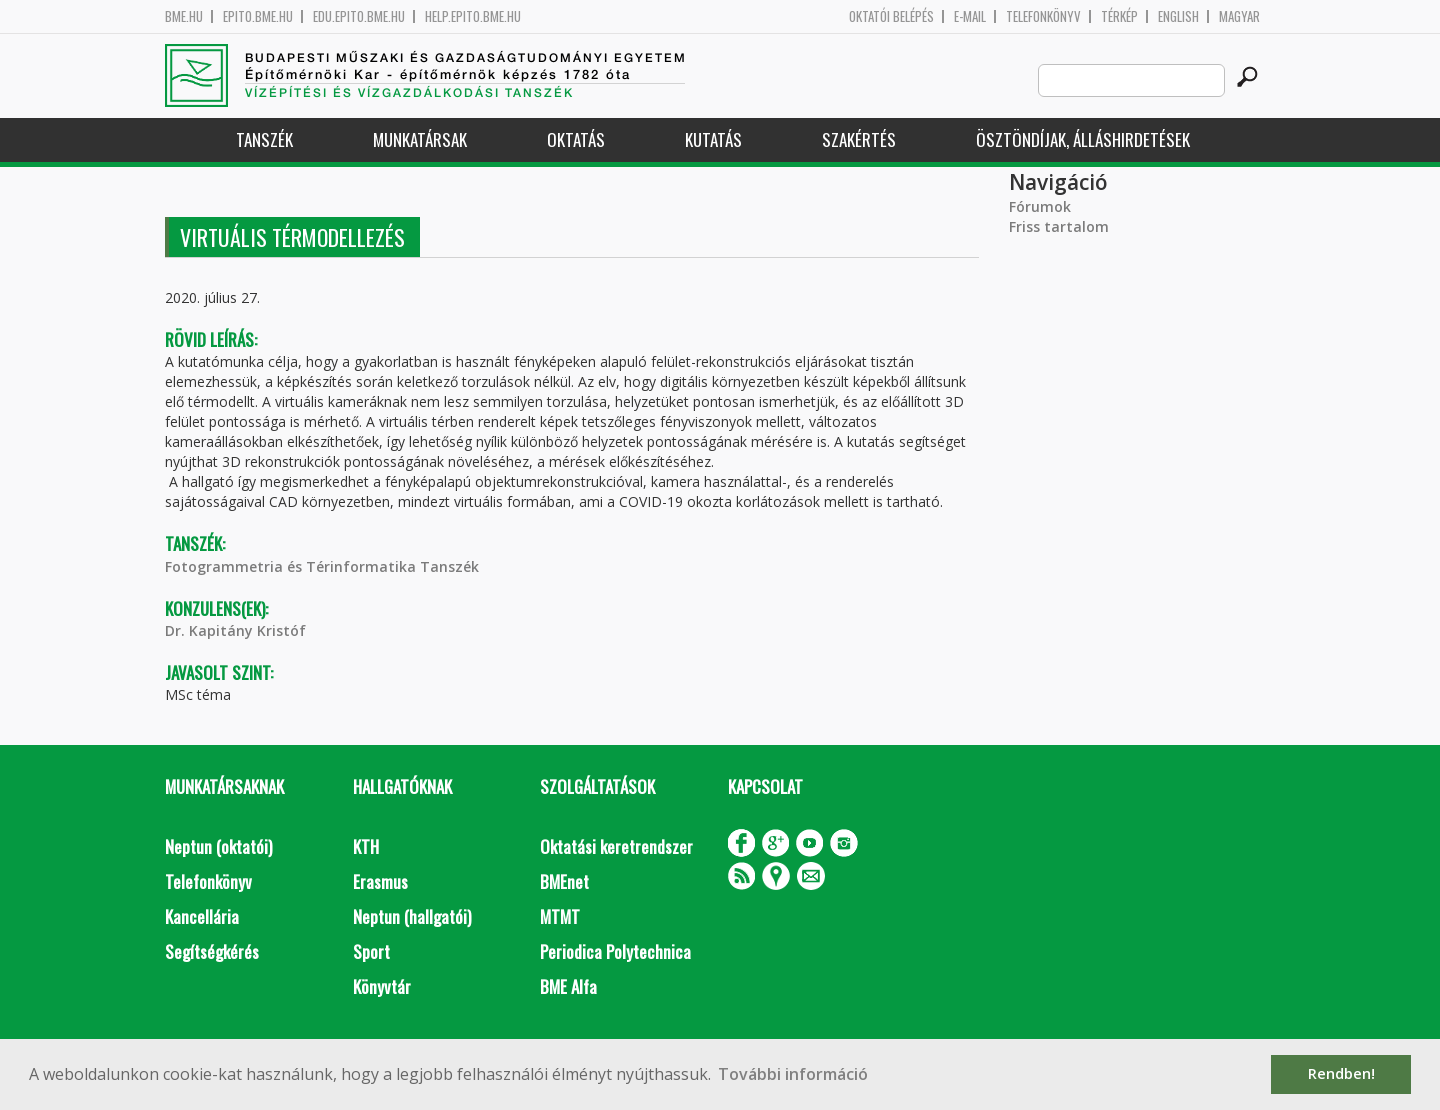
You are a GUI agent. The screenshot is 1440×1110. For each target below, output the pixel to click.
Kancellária (202, 916)
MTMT (560, 916)
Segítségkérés (212, 951)
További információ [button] (793, 1074)
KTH (366, 846)
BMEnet (564, 881)
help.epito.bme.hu (473, 16)
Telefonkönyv (1043, 16)
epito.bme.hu (258, 16)
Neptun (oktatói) (218, 846)
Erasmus (380, 881)
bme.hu (184, 16)
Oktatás (576, 139)
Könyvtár (382, 986)
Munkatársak (420, 139)
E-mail (970, 16)
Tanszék (264, 139)
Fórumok (1040, 206)
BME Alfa (568, 986)
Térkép (1119, 16)
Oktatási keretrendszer (616, 846)
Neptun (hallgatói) (412, 916)
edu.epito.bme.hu (359, 16)
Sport (371, 951)
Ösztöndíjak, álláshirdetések (1083, 139)
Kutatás (713, 139)
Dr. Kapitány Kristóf (235, 630)
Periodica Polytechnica (615, 951)
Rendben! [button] (1341, 1073)
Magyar (1239, 16)
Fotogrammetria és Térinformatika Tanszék (322, 566)
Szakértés (859, 139)
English (1178, 16)
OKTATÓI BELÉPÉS (891, 16)
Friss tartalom (1059, 226)
